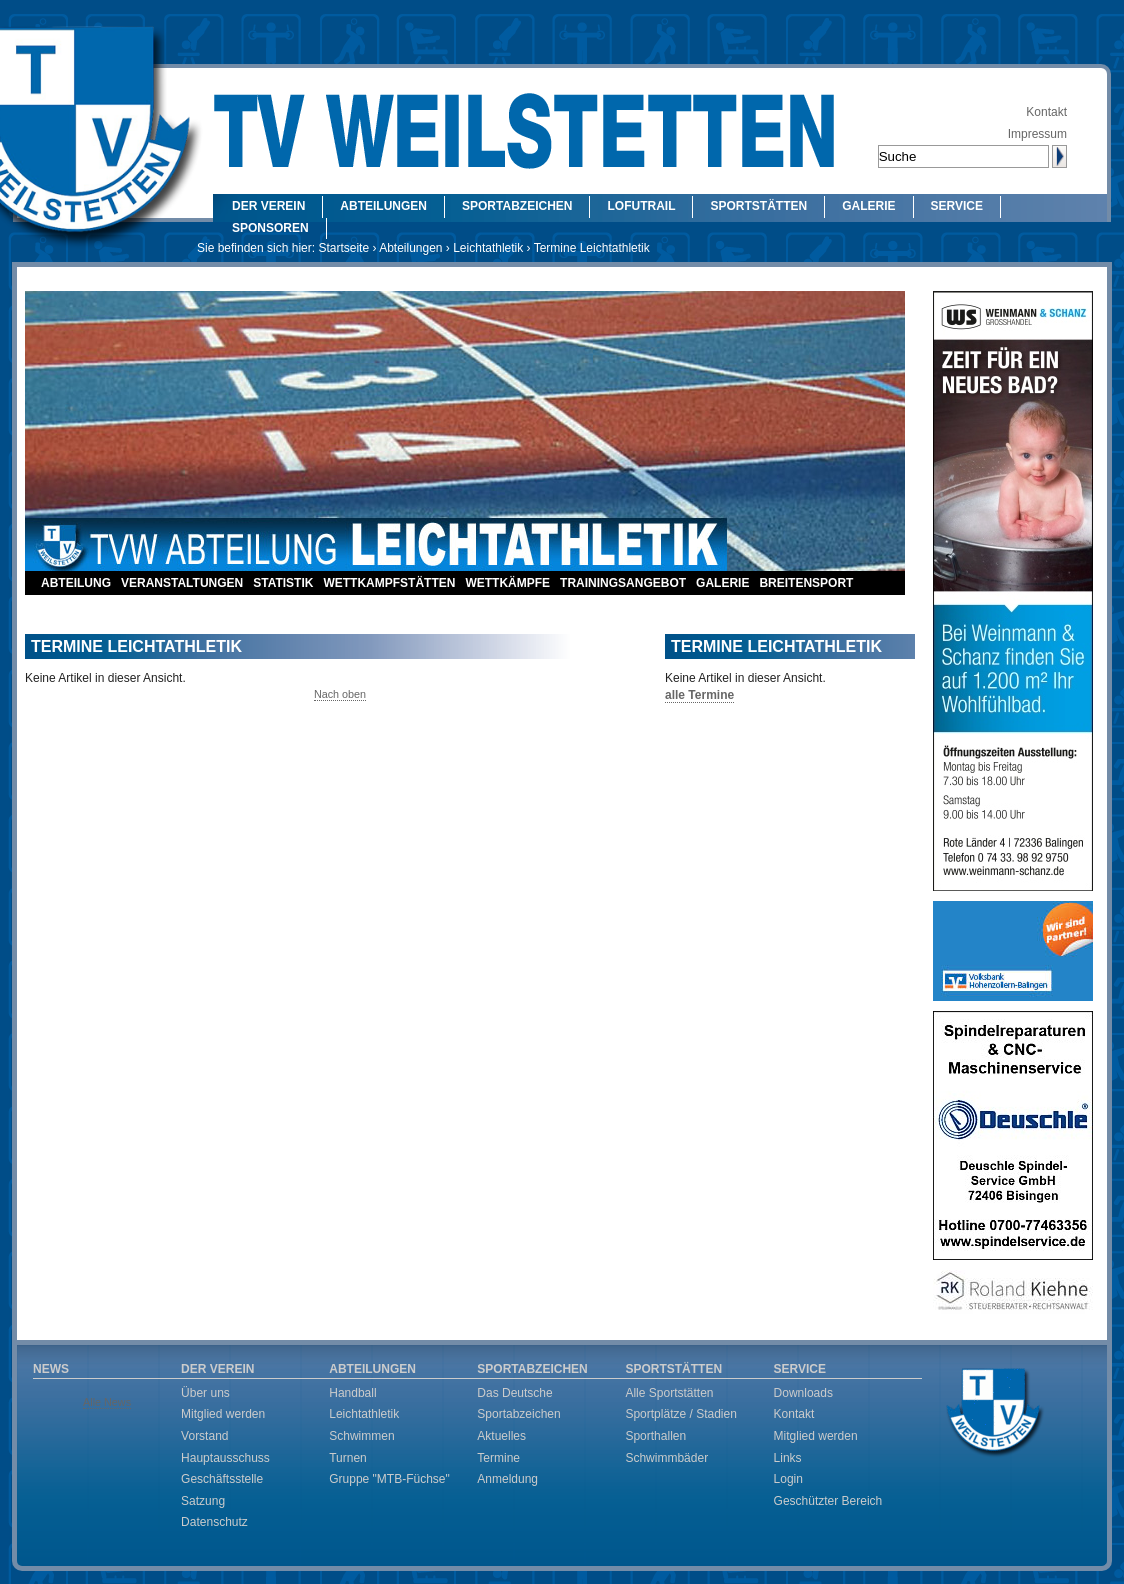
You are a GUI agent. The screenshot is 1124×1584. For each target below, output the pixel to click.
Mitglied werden (223, 1414)
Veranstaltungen (182, 583)
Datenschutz (214, 1522)
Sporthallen (655, 1436)
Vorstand (204, 1436)
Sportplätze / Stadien (680, 1414)
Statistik (283, 583)
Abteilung (76, 583)
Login (788, 1479)
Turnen (348, 1458)
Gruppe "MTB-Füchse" (389, 1479)
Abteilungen (383, 206)
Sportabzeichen (517, 206)
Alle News (107, 1402)
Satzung (203, 1501)
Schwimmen (361, 1436)
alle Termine (699, 695)
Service (957, 206)
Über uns (205, 1393)
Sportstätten (758, 206)
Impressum (1037, 134)
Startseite (343, 248)
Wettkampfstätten (389, 583)
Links (788, 1458)
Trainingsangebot (623, 583)
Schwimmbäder (666, 1458)
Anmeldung (507, 1479)
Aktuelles (501, 1436)
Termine (498, 1458)
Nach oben (340, 694)
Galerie (868, 206)
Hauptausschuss (225, 1458)
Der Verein (268, 206)
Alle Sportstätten (669, 1393)
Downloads (803, 1393)
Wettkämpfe (507, 583)
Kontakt (1046, 112)
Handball (352, 1393)
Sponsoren (270, 228)
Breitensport (806, 583)
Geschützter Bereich (828, 1501)
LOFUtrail (641, 206)
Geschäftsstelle (222, 1479)
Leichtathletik (488, 248)
